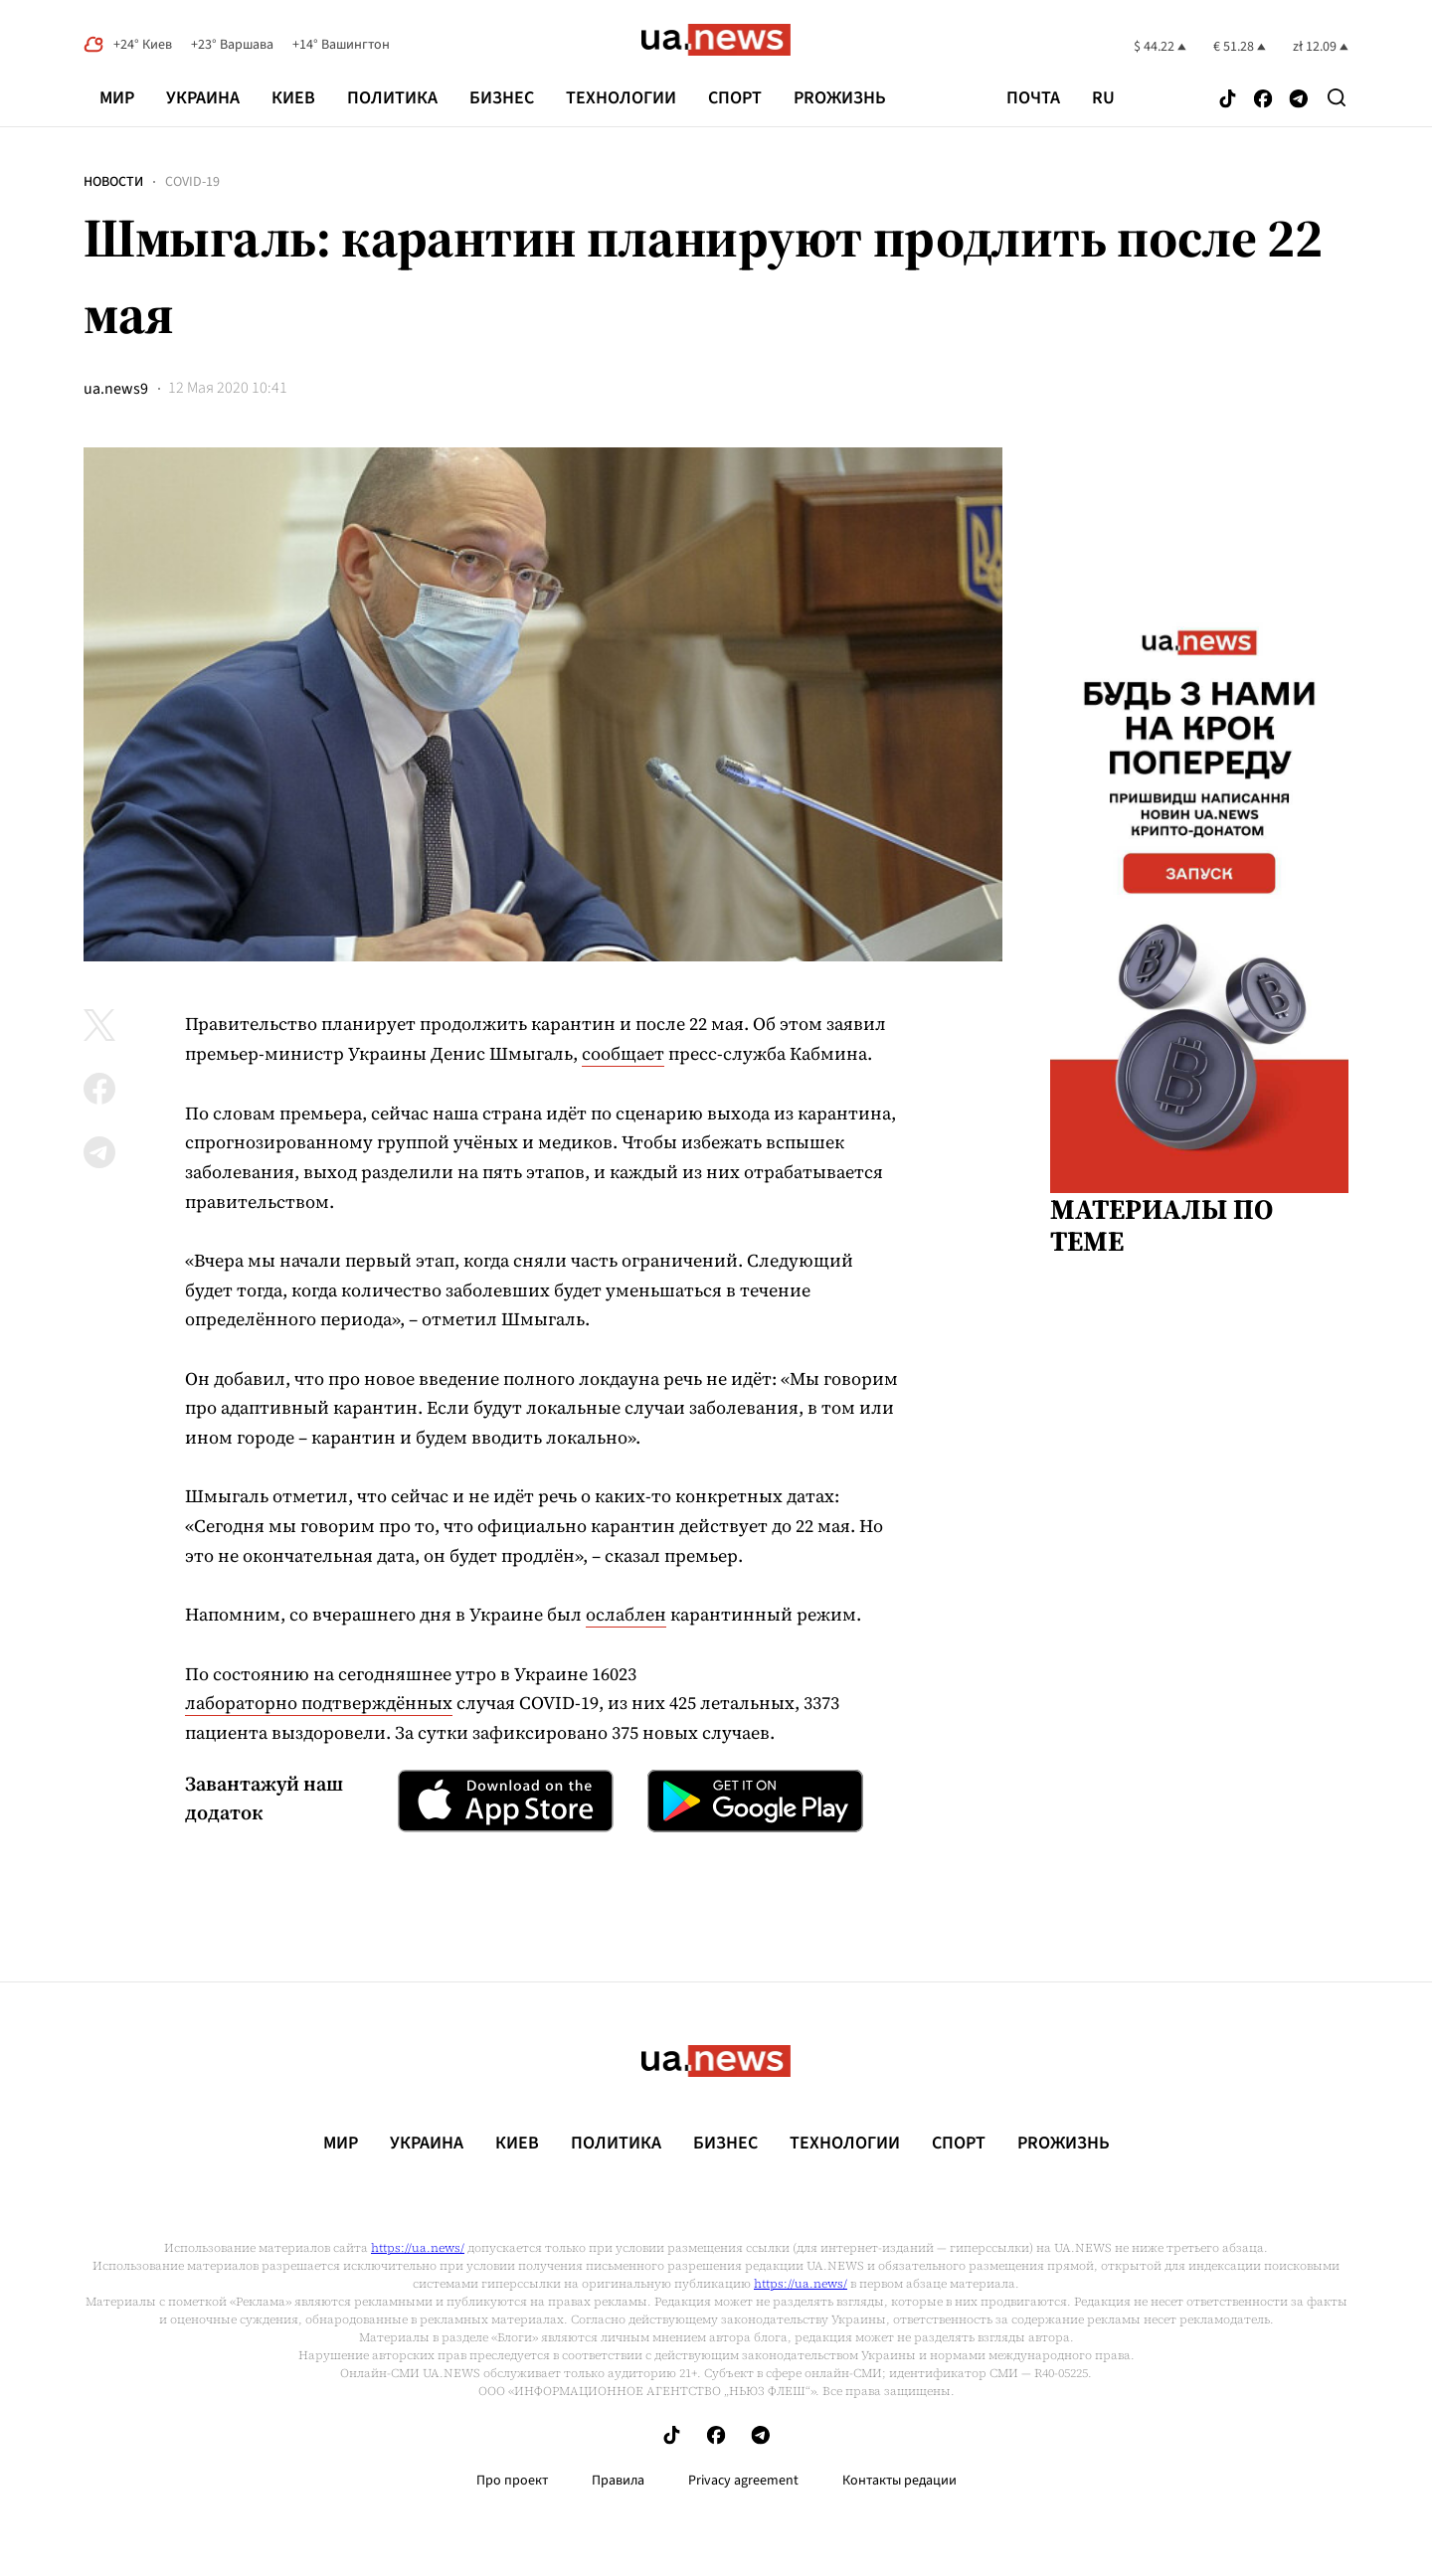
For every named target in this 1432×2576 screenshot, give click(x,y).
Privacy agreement (743, 2480)
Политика (392, 98)
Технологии (621, 98)
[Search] (1336, 97)
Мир (116, 98)
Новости (113, 182)
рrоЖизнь (840, 98)
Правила (618, 2480)
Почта (1033, 98)
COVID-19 (192, 182)
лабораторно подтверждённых (318, 1702)
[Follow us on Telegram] (1299, 99)
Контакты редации (899, 2480)
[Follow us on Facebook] (1263, 99)
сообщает (623, 1053)
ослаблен (626, 1614)
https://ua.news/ (417, 2248)
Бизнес (501, 98)
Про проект (512, 2480)
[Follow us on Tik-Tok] (1227, 99)
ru (1103, 98)
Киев (293, 98)
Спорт (735, 98)
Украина (203, 98)
